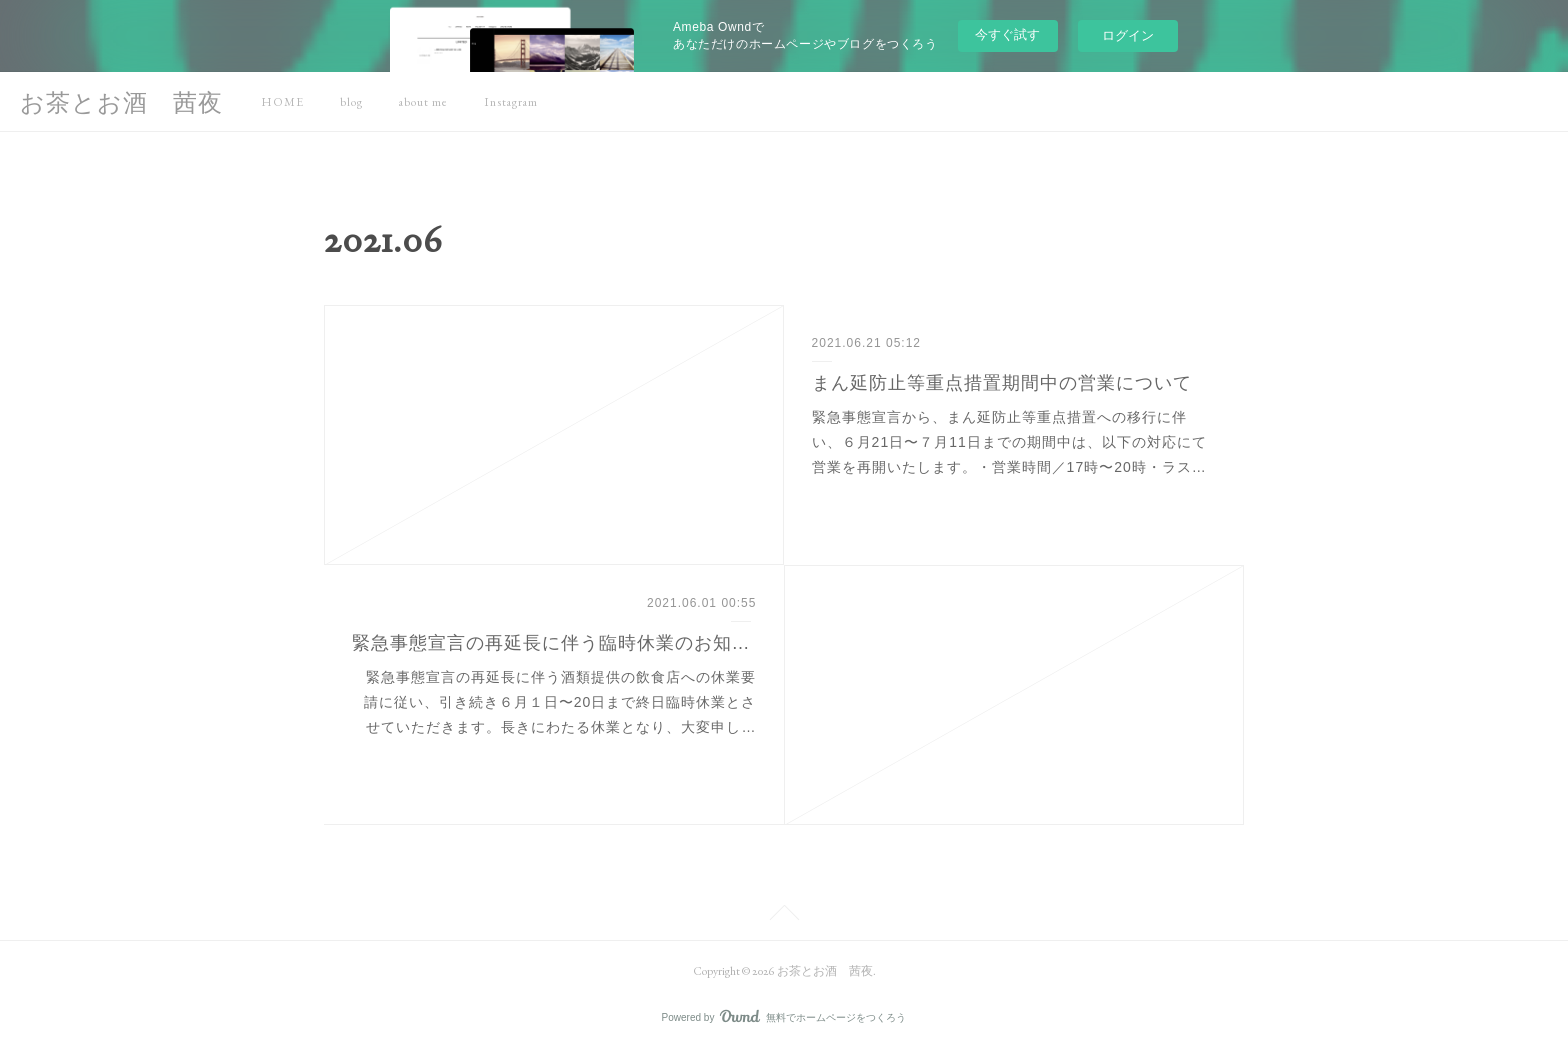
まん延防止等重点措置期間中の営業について (1002, 383)
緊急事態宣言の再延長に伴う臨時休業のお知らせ (554, 643)
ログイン (1128, 35)
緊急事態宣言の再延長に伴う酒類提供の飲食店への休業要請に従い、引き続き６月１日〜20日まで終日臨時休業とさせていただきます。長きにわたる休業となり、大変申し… (560, 702)
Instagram (511, 102)
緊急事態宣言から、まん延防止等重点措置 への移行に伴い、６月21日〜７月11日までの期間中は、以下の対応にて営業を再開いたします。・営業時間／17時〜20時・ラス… (1009, 442)
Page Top (784, 916)
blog (351, 102)
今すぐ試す (1007, 34)
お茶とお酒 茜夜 (121, 102)
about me (423, 102)
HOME (282, 102)
